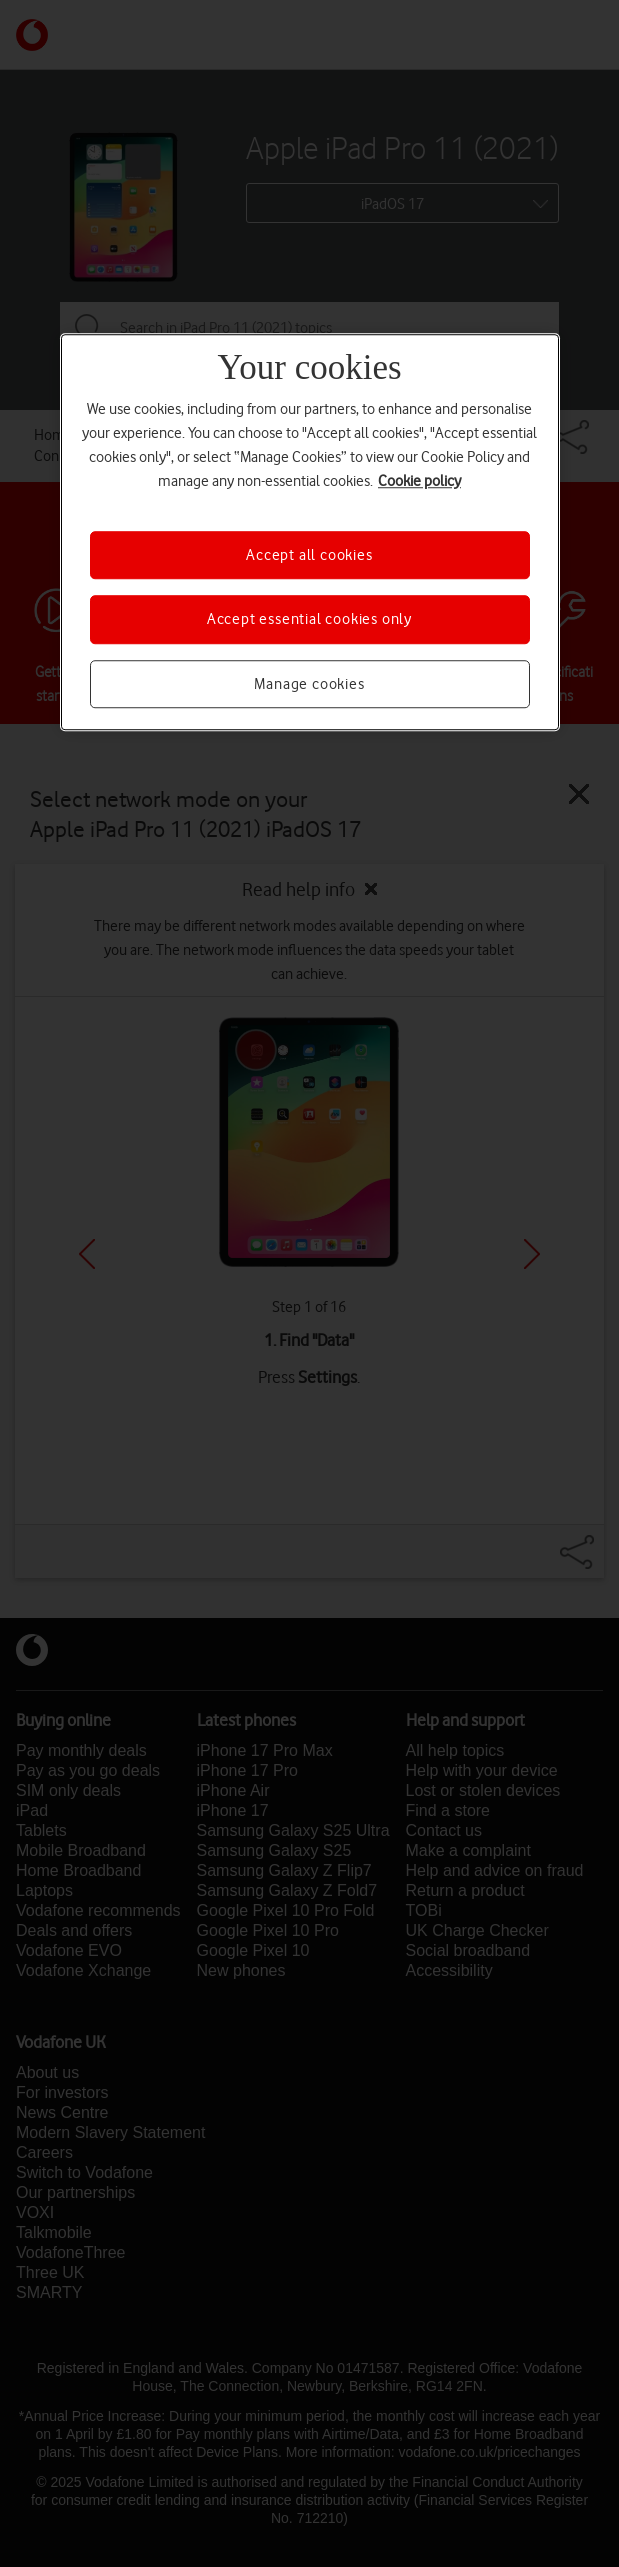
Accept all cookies (309, 555)
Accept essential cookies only (309, 620)
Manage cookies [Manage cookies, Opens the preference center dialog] (309, 684)
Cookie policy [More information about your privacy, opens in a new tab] (419, 481)
